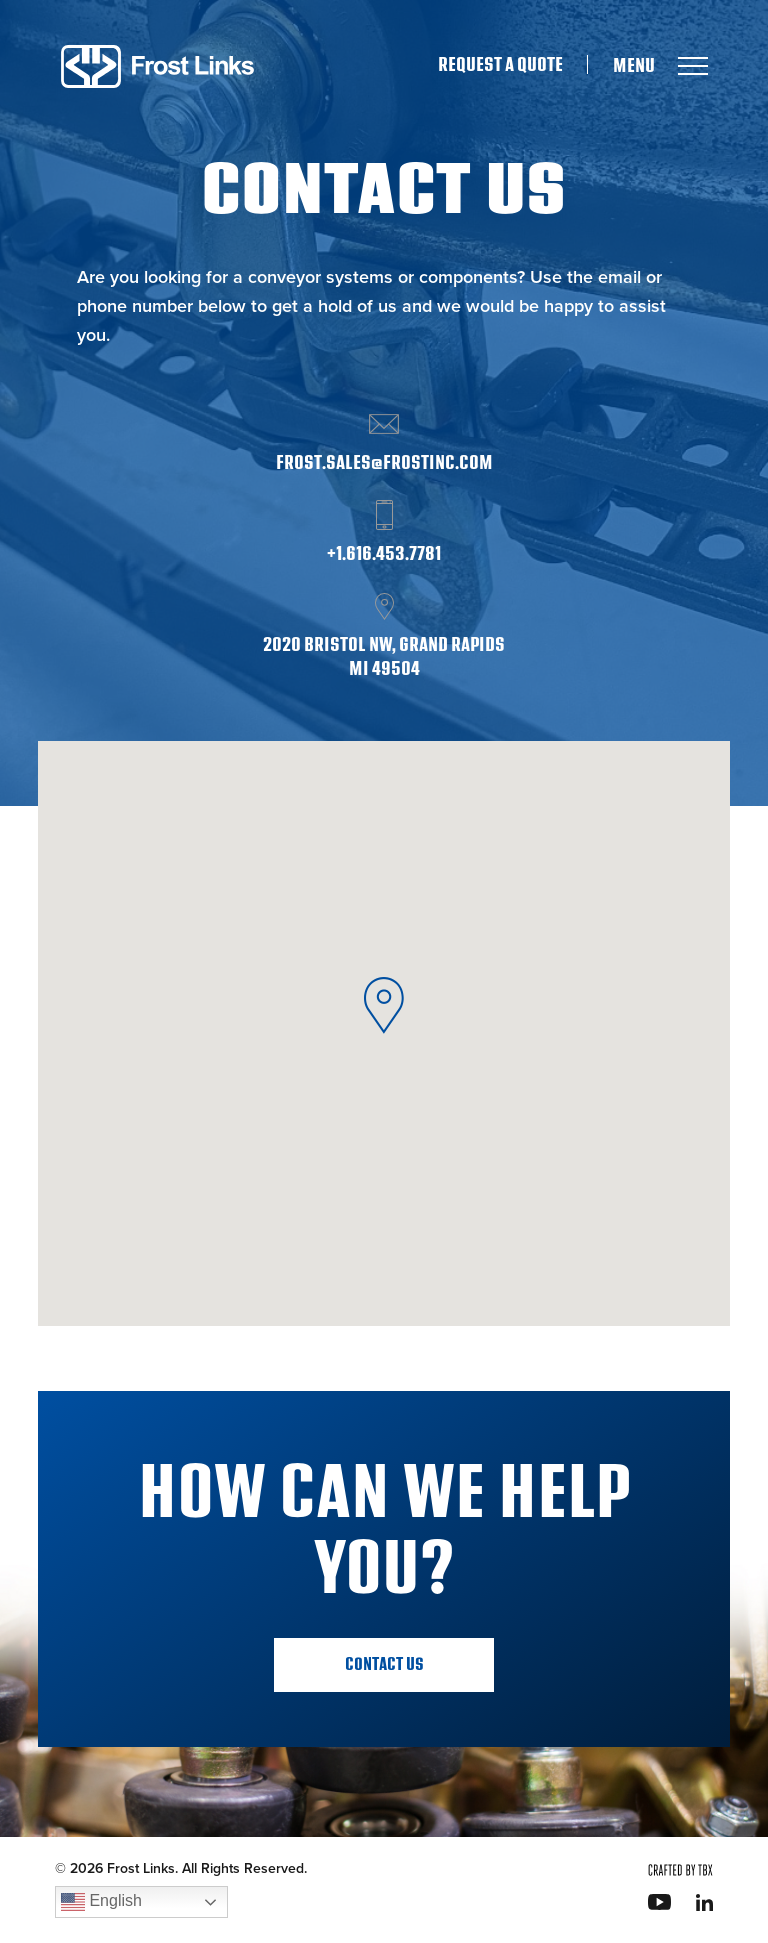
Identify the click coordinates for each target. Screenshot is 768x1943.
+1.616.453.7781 (384, 554)
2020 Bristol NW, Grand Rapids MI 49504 (384, 657)
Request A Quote (500, 65)
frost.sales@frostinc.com (384, 463)
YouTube (659, 1902)
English (101, 1902)
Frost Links (157, 66)
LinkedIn (704, 1902)
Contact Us (384, 1664)
